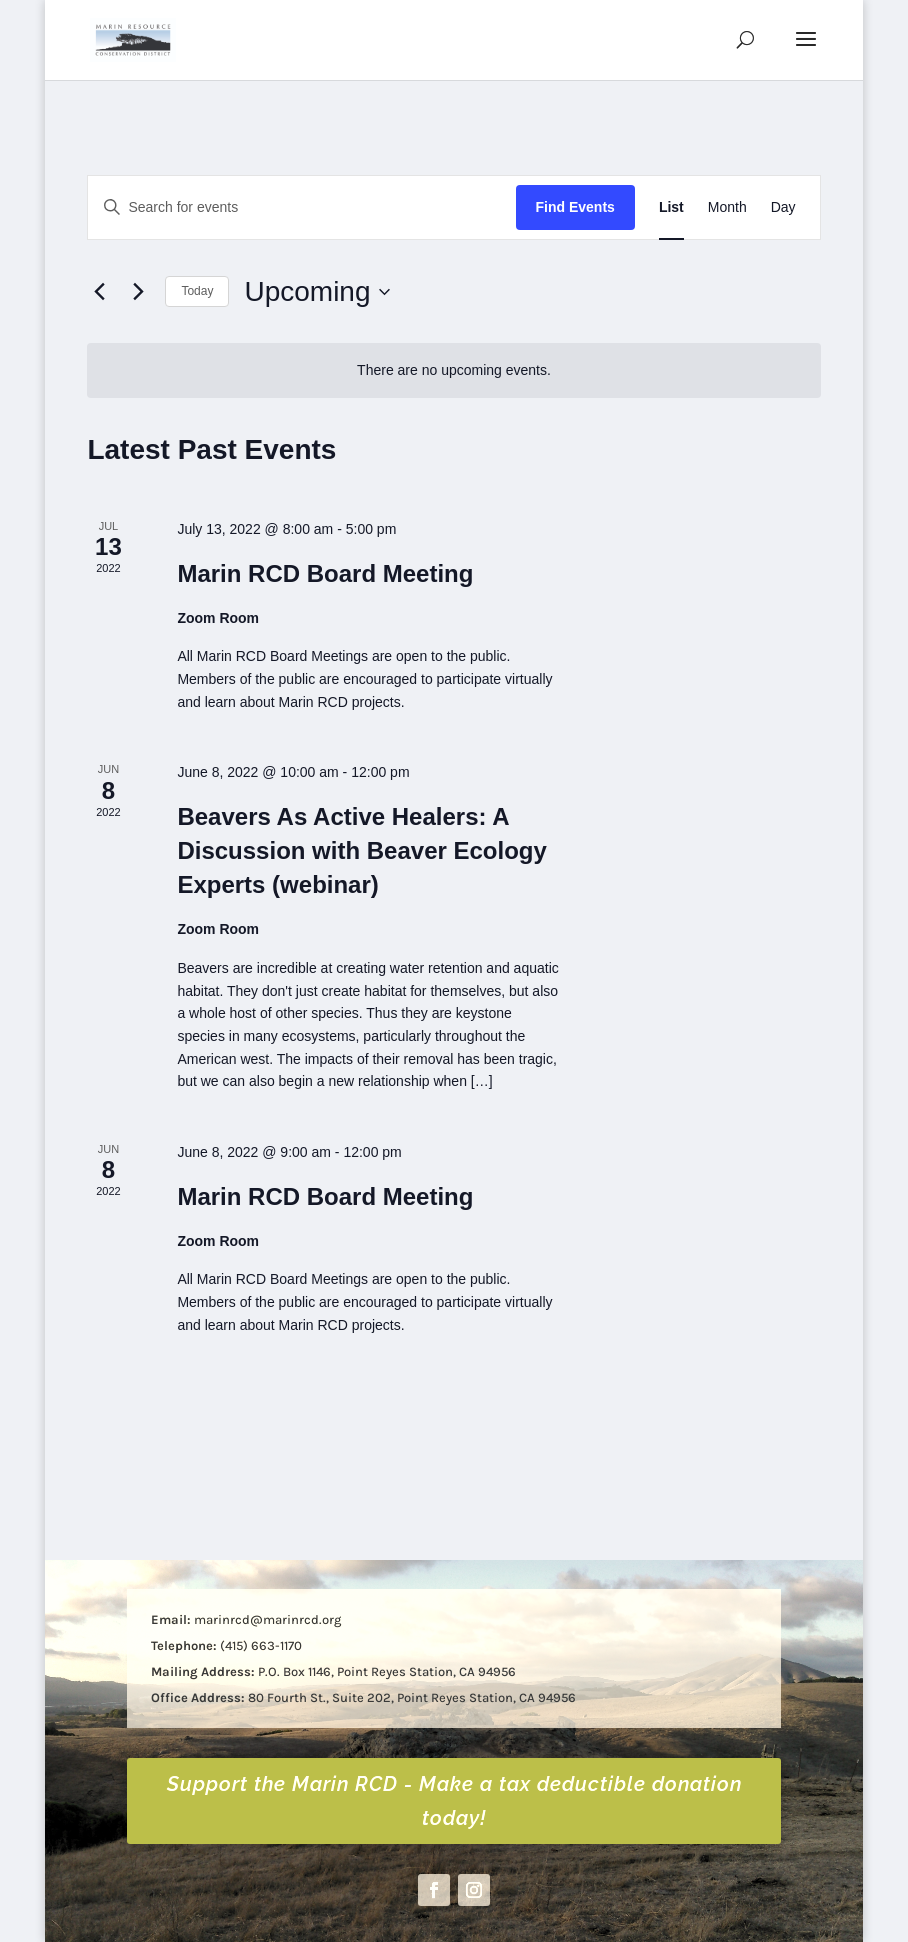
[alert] (453, 370)
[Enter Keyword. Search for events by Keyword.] (301, 207)
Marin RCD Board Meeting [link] (325, 573)
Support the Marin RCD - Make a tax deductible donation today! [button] (454, 1801)
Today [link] (197, 291)
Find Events (575, 207)
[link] (133, 38)
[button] (806, 52)
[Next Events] (138, 292)
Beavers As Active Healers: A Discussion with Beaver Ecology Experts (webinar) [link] (361, 850)
